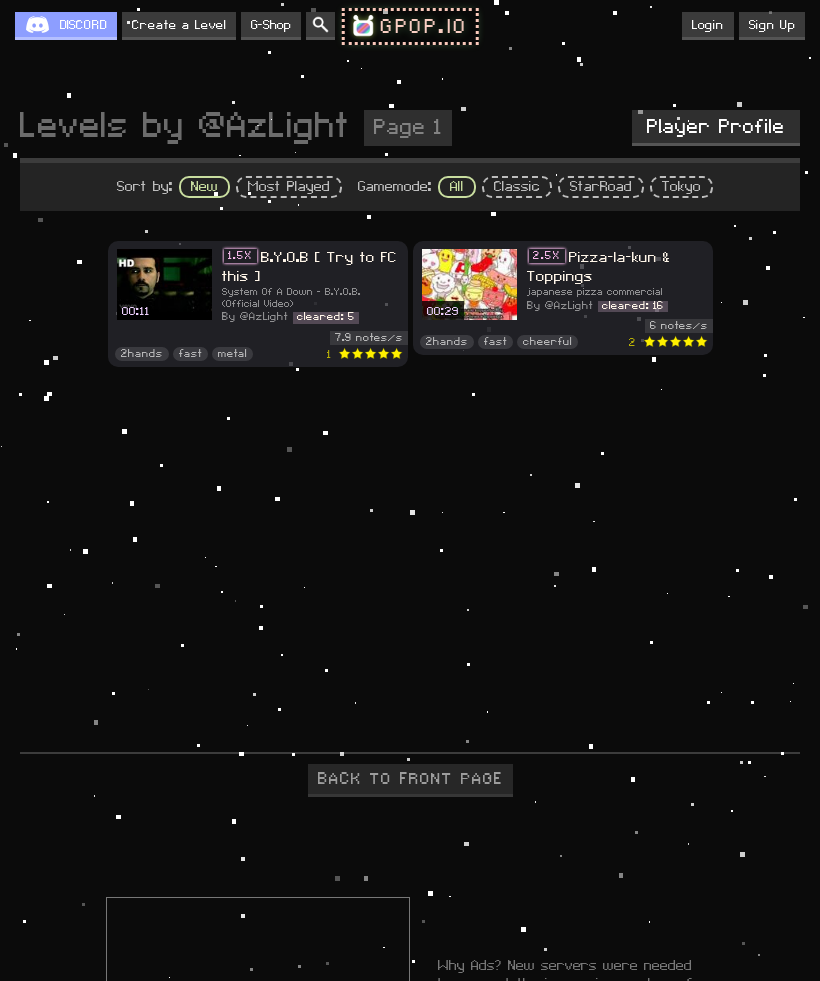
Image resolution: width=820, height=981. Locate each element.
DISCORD (83, 25)
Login (708, 25)
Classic (517, 187)
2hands (142, 354)
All (457, 187)
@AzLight (264, 317)
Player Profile (716, 127)
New (204, 187)
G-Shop (271, 25)
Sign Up (772, 25)
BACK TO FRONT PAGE (410, 779)
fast (190, 354)
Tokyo (681, 187)
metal (232, 354)
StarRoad (601, 187)
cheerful (547, 342)
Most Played (289, 187)
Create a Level (179, 25)
